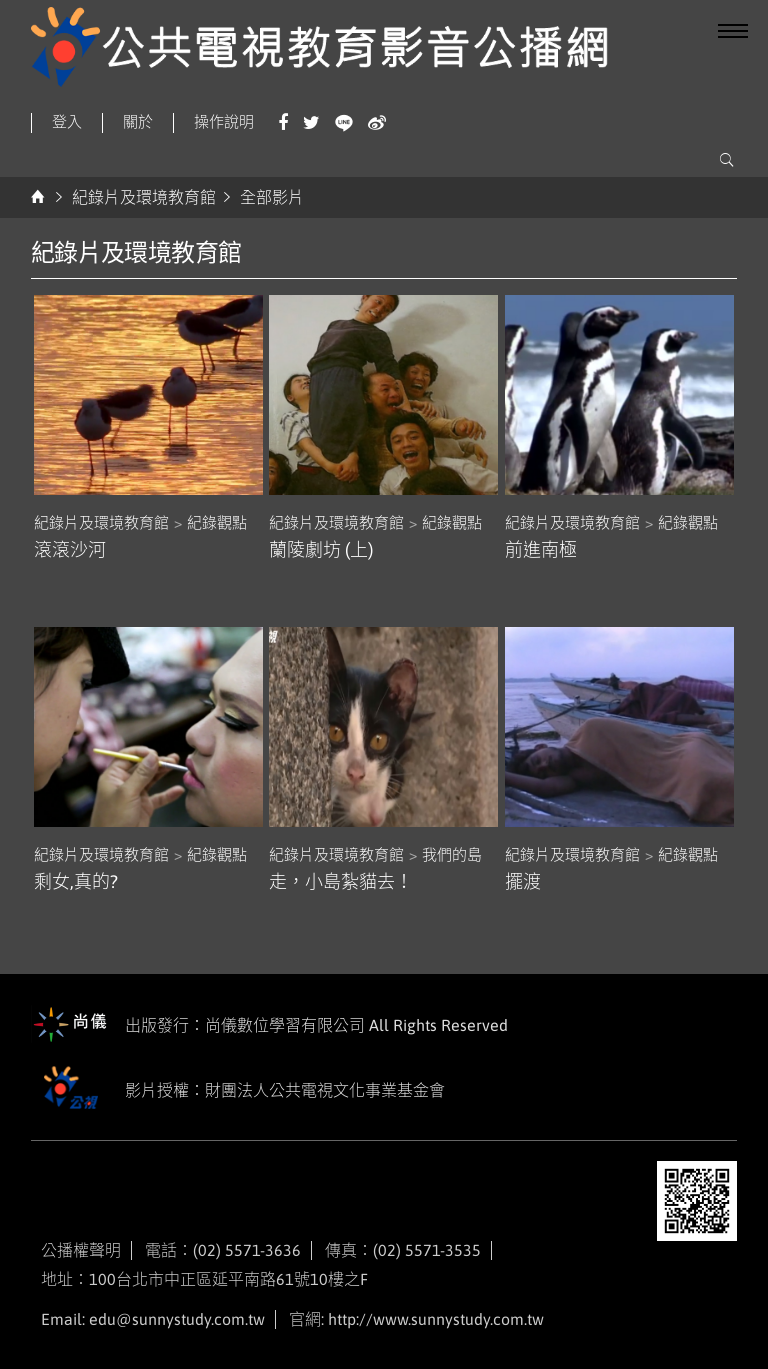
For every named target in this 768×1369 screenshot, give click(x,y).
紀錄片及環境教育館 (144, 197)
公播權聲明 (81, 1250)
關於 (138, 121)
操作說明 (224, 121)
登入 (67, 121)
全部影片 (272, 197)
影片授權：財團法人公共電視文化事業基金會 (238, 1091)
